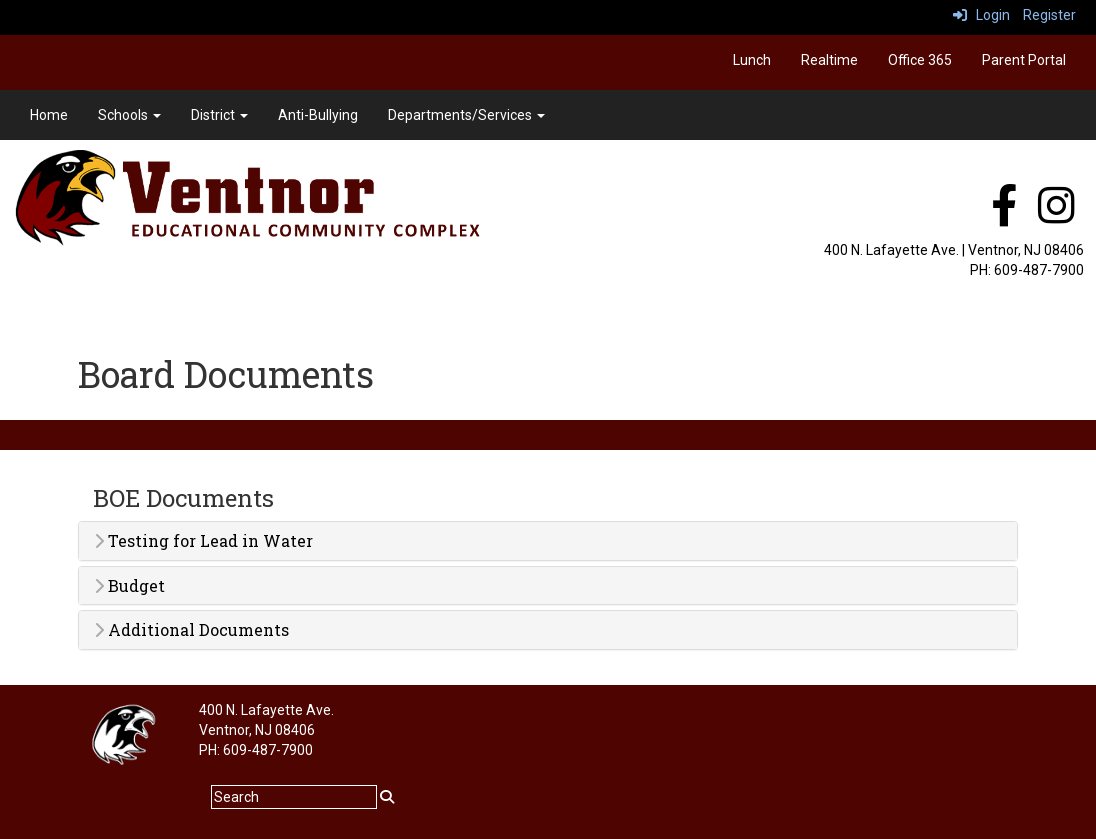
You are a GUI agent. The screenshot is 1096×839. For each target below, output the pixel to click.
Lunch (752, 60)
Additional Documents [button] (191, 630)
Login (981, 15)
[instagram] (1056, 216)
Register (1049, 15)
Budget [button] (129, 586)
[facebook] (1004, 216)
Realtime (829, 60)
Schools (129, 115)
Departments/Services (466, 115)
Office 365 (920, 60)
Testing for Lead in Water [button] (203, 541)
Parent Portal (1024, 60)
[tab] (548, 541)
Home (49, 115)
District (219, 115)
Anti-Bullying (318, 115)
